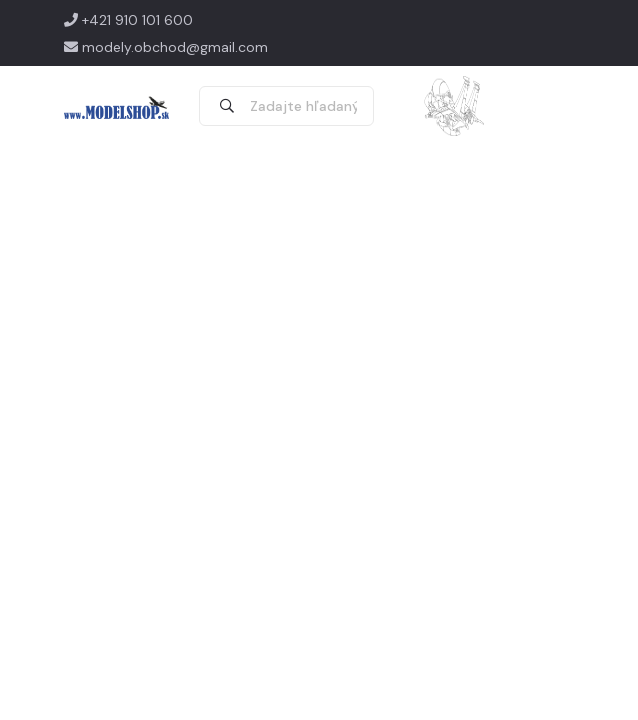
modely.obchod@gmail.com (166, 47)
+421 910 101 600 (128, 20)
